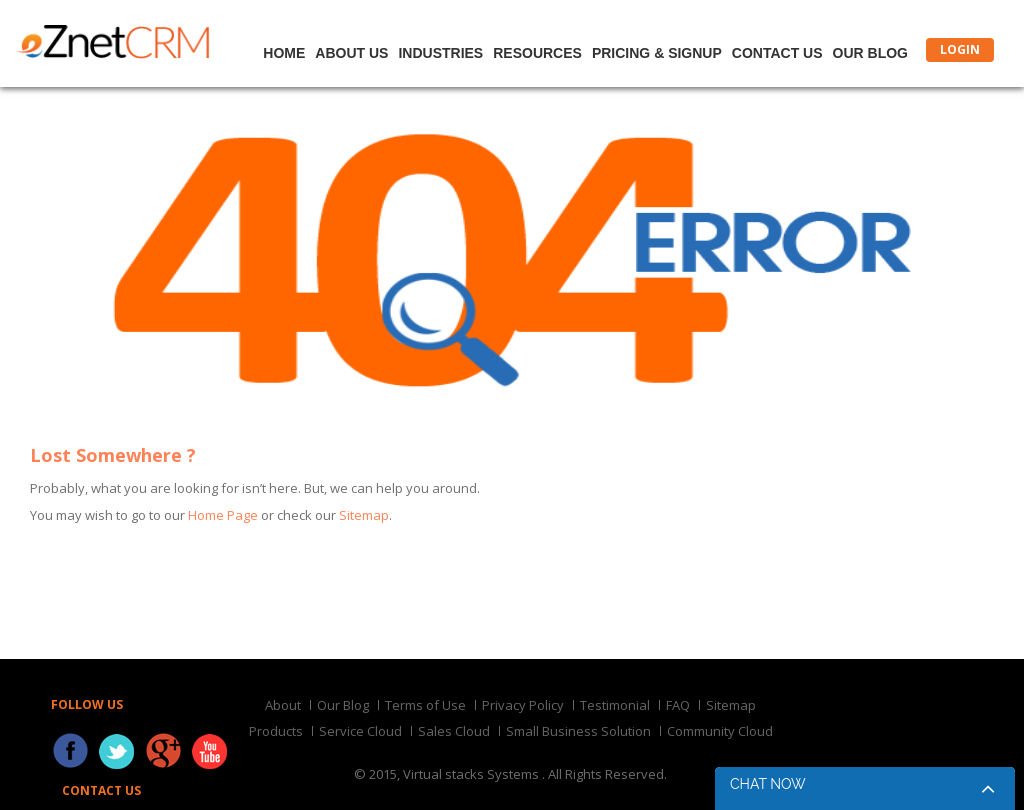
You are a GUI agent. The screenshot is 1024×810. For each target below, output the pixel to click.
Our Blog (870, 53)
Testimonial (615, 705)
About (283, 705)
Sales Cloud (454, 731)
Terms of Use (425, 705)
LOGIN (960, 49)
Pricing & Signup (657, 53)
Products (276, 731)
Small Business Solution (578, 731)
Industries (440, 53)
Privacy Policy (523, 705)
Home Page (223, 515)
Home (284, 53)
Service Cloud (360, 731)
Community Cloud (720, 731)
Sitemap (364, 515)
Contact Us (777, 53)
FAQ (678, 705)
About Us (351, 53)
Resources (537, 53)
